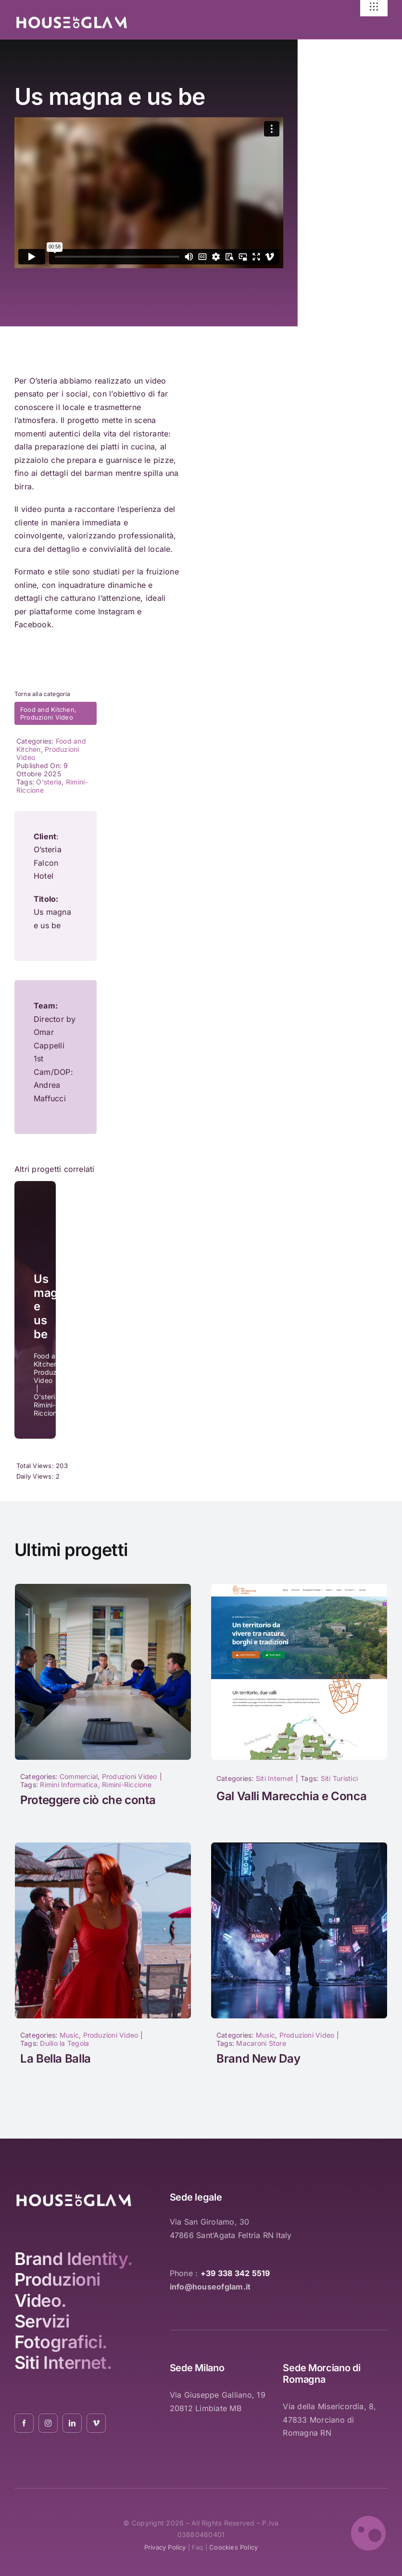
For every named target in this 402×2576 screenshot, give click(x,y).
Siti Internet (274, 1778)
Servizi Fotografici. (60, 2331)
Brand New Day (258, 2059)
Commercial (79, 1776)
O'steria (49, 782)
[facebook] (24, 2423)
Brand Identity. (73, 2258)
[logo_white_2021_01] (71, 19)
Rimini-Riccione (126, 1784)
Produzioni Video (46, 717)
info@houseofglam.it (210, 2286)
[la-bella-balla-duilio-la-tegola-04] (103, 1846)
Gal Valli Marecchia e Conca (291, 1796)
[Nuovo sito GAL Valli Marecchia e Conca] (299, 1588)
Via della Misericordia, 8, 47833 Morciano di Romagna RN (329, 2420)
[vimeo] (96, 2423)
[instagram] (48, 2423)
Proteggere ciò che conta (87, 1800)
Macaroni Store (261, 2043)
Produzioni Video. (57, 2290)
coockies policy (233, 2547)
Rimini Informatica (69, 1784)
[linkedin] (72, 2423)
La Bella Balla (55, 2059)
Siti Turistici (339, 1778)
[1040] (299, 1846)
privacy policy (165, 2547)
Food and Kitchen (47, 709)
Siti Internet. (63, 2362)
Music (69, 2035)
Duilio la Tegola (64, 2043)
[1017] (103, 1588)
